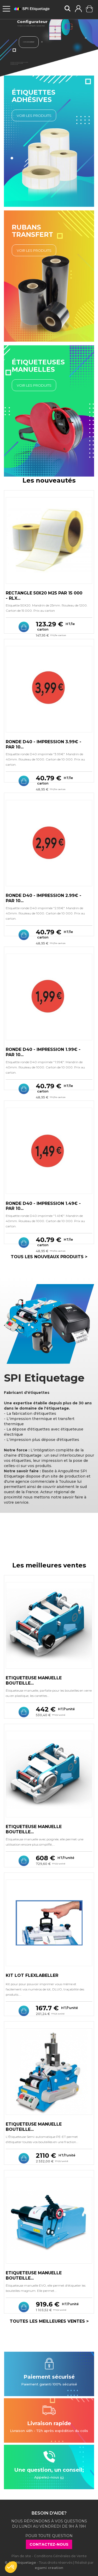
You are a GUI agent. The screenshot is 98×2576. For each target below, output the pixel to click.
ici (62, 2477)
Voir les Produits (34, 115)
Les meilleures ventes (49, 1565)
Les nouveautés (49, 480)
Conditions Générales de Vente (60, 2556)
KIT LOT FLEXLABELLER (32, 1975)
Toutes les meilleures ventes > (49, 2321)
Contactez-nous (49, 2544)
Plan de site (21, 2556)
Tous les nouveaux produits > (49, 1256)
